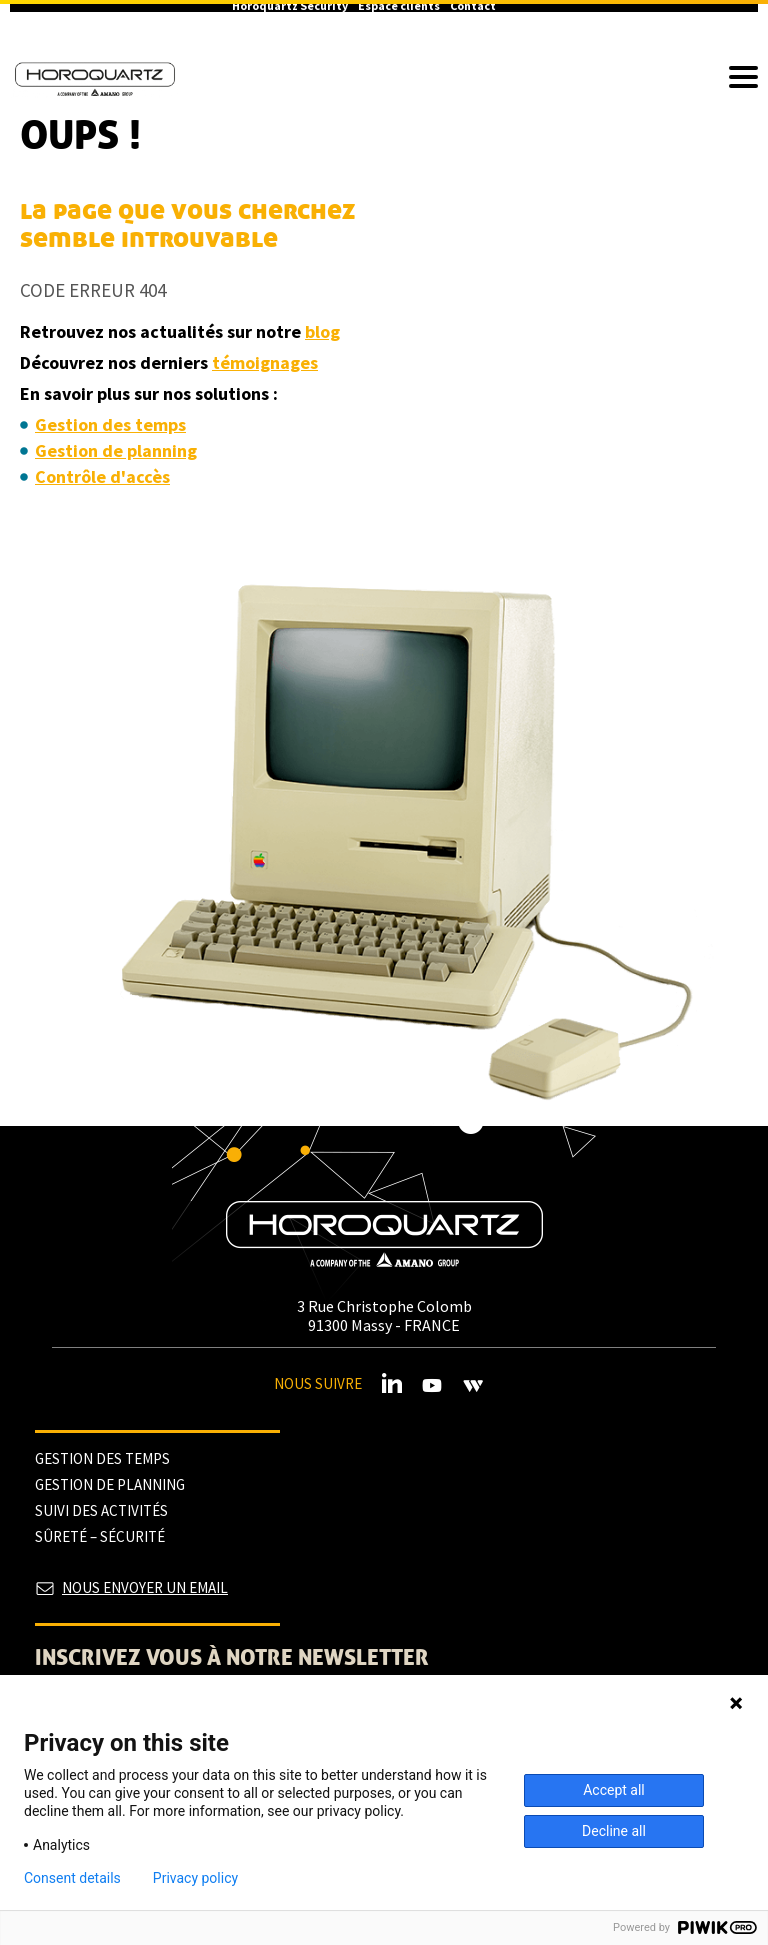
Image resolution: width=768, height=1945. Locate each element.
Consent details (72, 1878)
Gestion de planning (116, 450)
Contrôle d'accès (102, 476)
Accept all (614, 1790)
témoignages (265, 362)
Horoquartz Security (290, 6)
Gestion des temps (110, 424)
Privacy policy (195, 1878)
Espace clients (399, 6)
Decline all (614, 1831)
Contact (473, 6)
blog (322, 331)
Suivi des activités (101, 1510)
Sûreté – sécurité (100, 1536)
